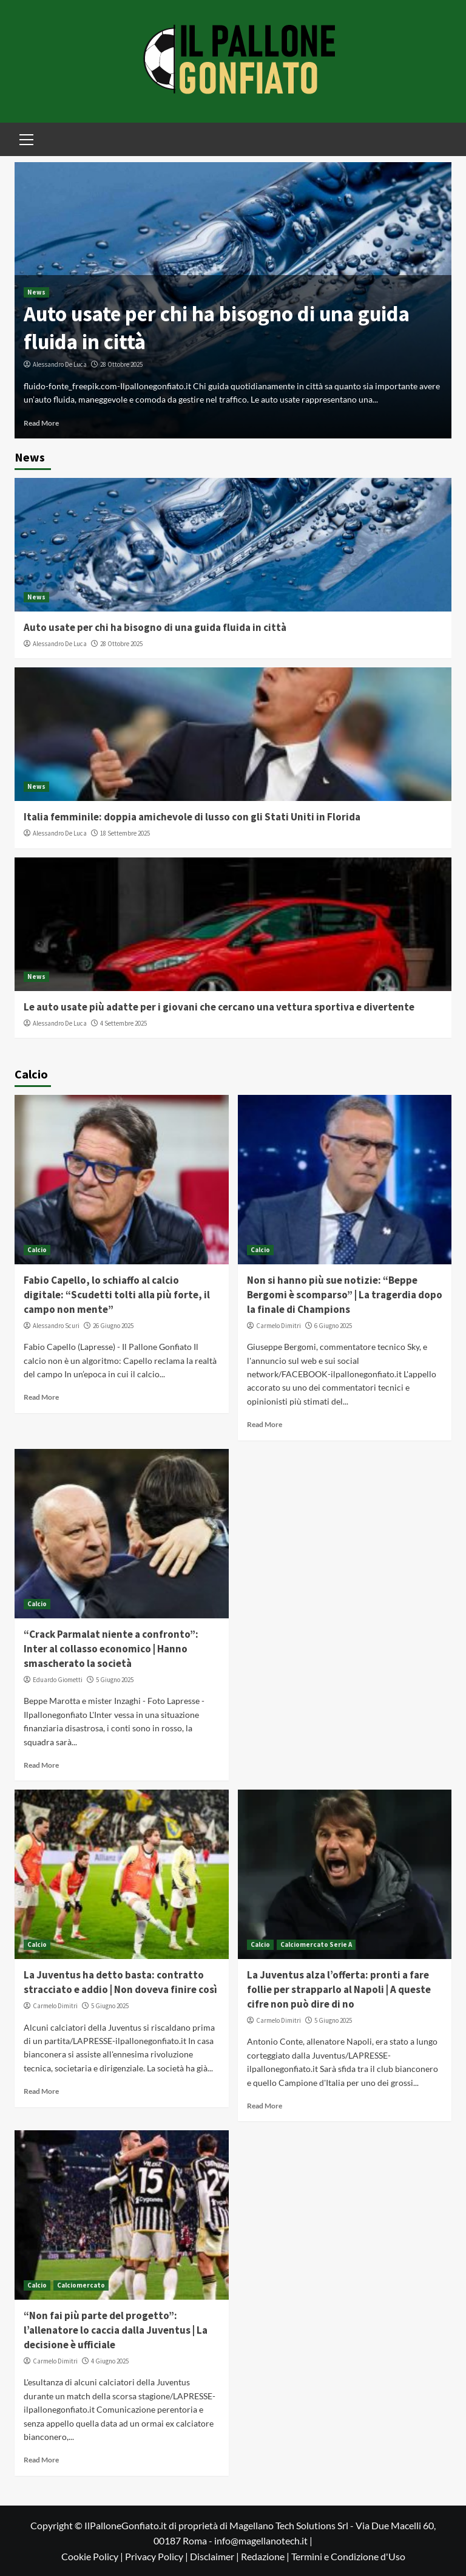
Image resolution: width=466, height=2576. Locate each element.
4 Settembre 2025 (123, 1023)
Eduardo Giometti (58, 1679)
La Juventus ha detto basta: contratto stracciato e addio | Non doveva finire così (120, 1982)
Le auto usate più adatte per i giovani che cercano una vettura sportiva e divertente (219, 1007)
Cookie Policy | (93, 2556)
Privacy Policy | (157, 2556)
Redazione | (266, 2556)
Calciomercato (81, 2285)
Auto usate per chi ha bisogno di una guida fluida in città (155, 627)
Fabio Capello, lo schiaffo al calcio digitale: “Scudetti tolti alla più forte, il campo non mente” (117, 1294)
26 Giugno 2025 (113, 1325)
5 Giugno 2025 (114, 1679)
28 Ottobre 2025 (121, 364)
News (36, 292)
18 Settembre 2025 (125, 833)
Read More (41, 423)
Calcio (37, 1249)
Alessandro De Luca (60, 364)
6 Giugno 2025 (333, 1325)
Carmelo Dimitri (278, 1325)
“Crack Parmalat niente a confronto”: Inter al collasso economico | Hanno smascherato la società (111, 1648)
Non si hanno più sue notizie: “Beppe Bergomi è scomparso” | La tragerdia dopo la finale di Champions (344, 1294)
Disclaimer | (215, 2556)
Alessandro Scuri (56, 1325)
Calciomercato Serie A (316, 1944)
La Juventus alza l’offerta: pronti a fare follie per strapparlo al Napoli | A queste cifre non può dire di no (339, 1989)
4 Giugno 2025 (110, 2361)
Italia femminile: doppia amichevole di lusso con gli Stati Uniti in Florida (192, 816)
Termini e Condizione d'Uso (348, 2556)
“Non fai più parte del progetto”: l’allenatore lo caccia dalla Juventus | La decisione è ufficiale (116, 2330)
